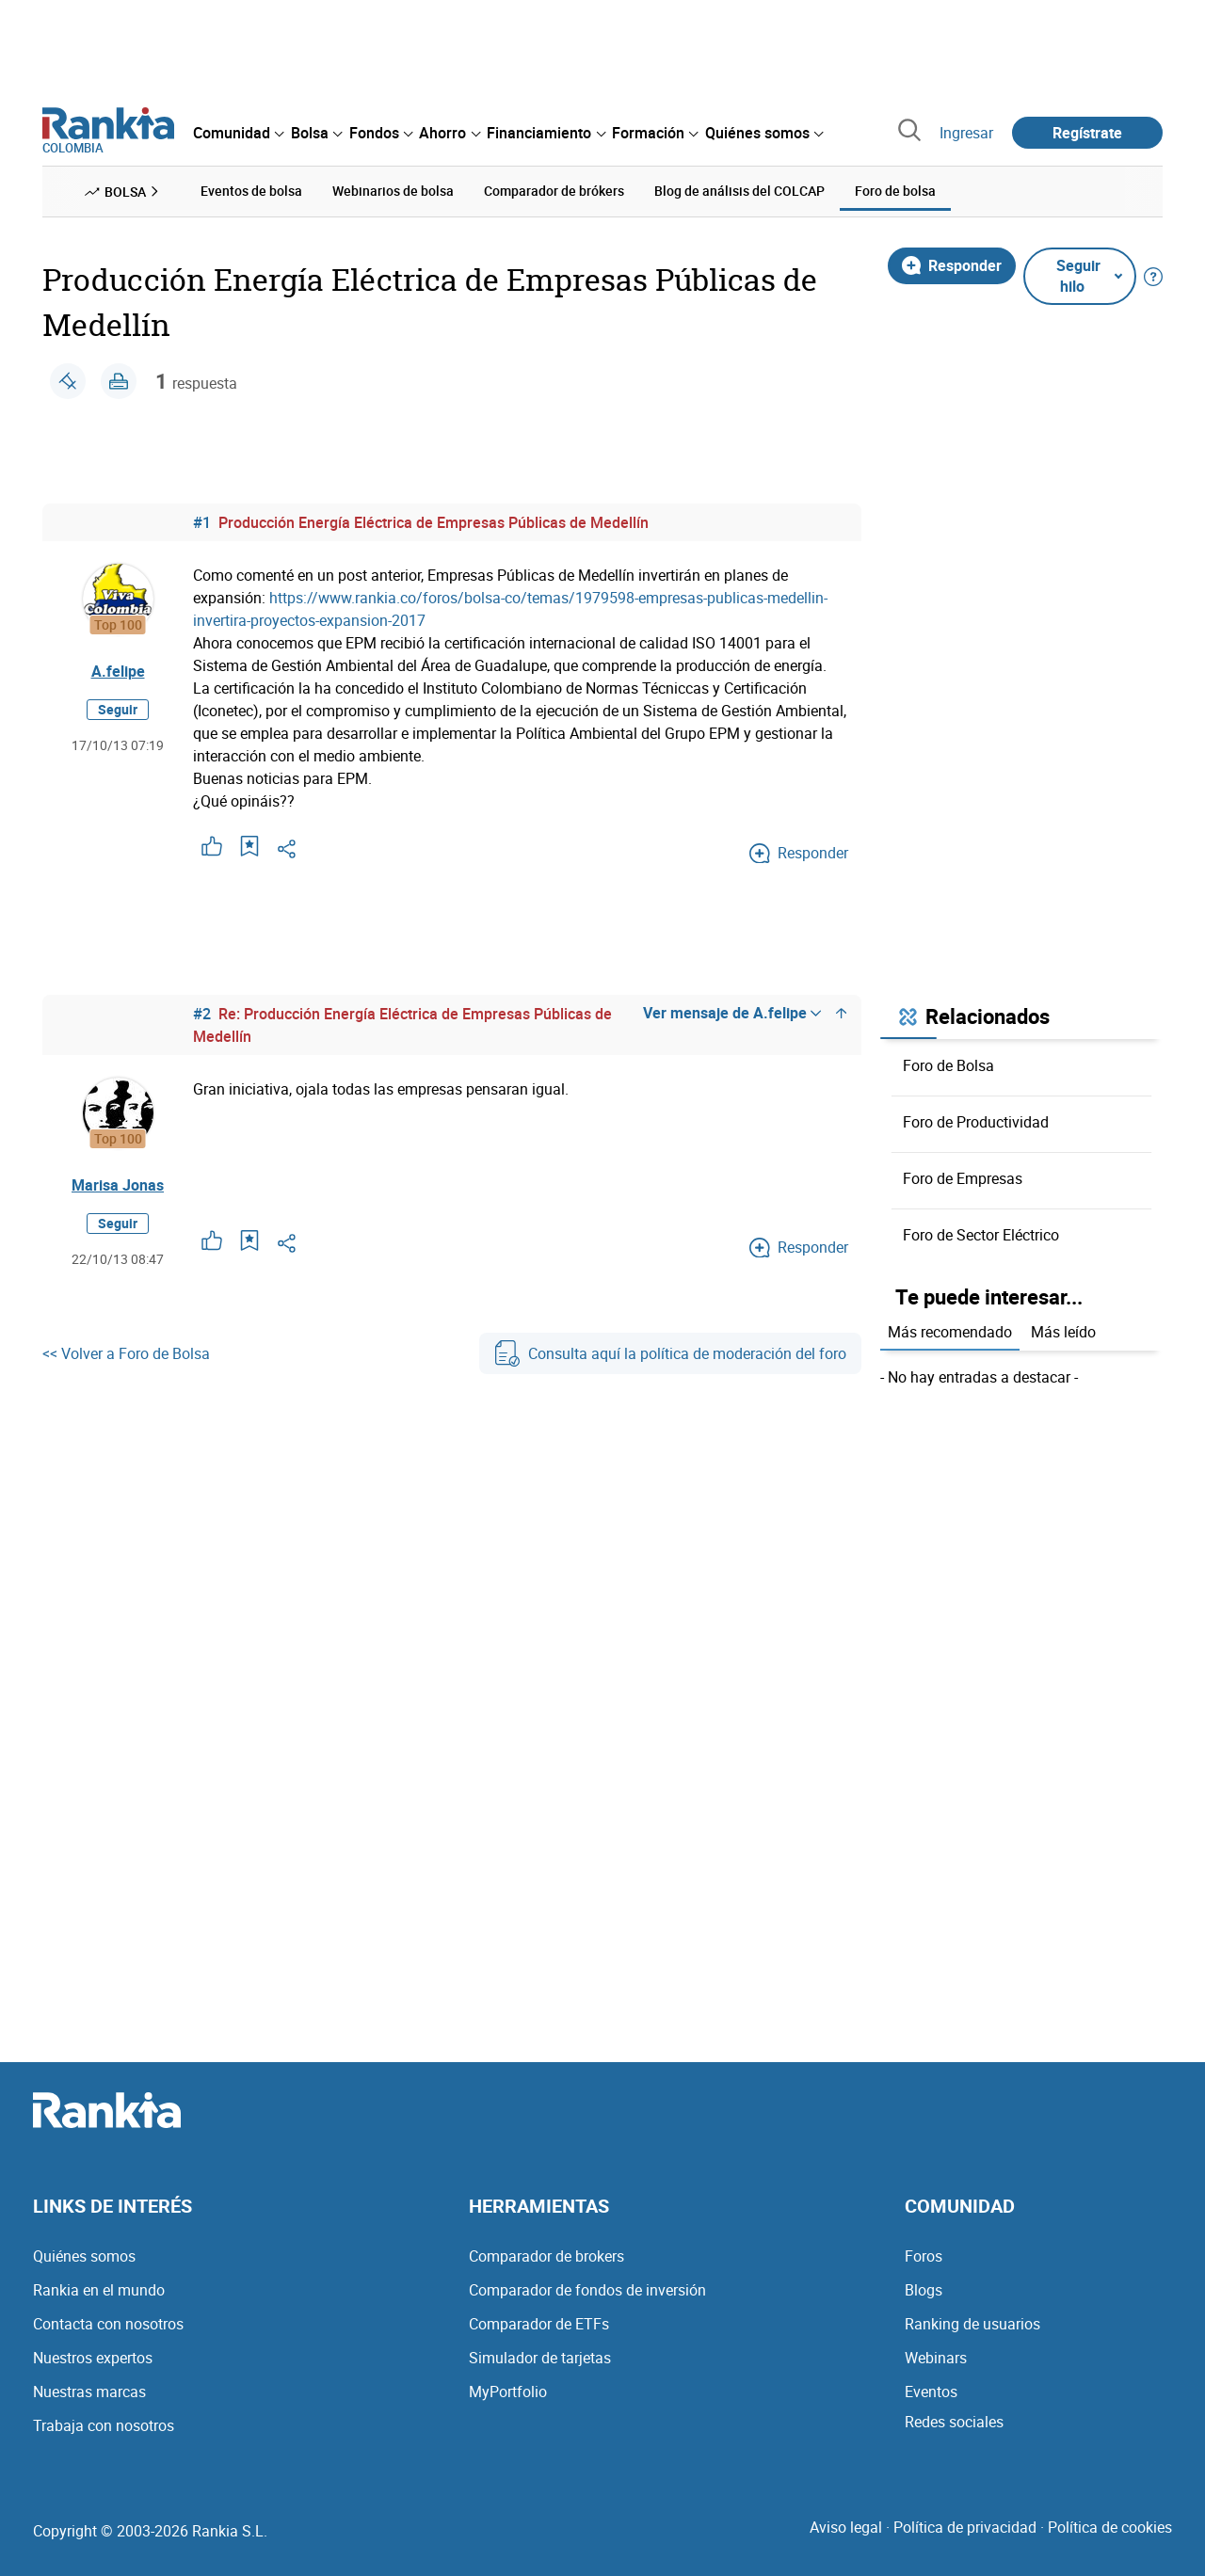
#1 (202, 522)
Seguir (117, 709)
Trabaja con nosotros (103, 2425)
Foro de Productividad (976, 1122)
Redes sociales (954, 2421)
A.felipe (118, 671)
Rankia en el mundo (99, 2290)
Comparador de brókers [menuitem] (554, 191)
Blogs (923, 2290)
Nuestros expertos (93, 2357)
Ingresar (966, 132)
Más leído (1063, 1331)
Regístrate (1087, 132)
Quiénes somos (84, 2256)
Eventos (931, 2391)
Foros (923, 2256)
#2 (202, 1013)
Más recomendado (950, 1331)
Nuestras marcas (89, 2391)
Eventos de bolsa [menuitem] (251, 191)
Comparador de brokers (546, 2256)
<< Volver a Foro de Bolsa (126, 1353)
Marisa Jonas (118, 1185)
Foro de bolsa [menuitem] (895, 191)
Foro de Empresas (962, 1178)
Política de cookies (1110, 2527)
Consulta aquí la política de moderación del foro (670, 1353)
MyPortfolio (508, 2391)
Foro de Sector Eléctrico (981, 1234)
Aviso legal (846, 2527)
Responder (952, 265)
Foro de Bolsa (948, 1065)
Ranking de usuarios (972, 2323)
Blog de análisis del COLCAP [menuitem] (739, 191)
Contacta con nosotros (108, 2323)
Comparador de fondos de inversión (587, 2290)
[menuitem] (238, 132)
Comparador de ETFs (539, 2323)
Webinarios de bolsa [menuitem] (393, 191)
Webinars (936, 2357)
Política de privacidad (964, 2527)
